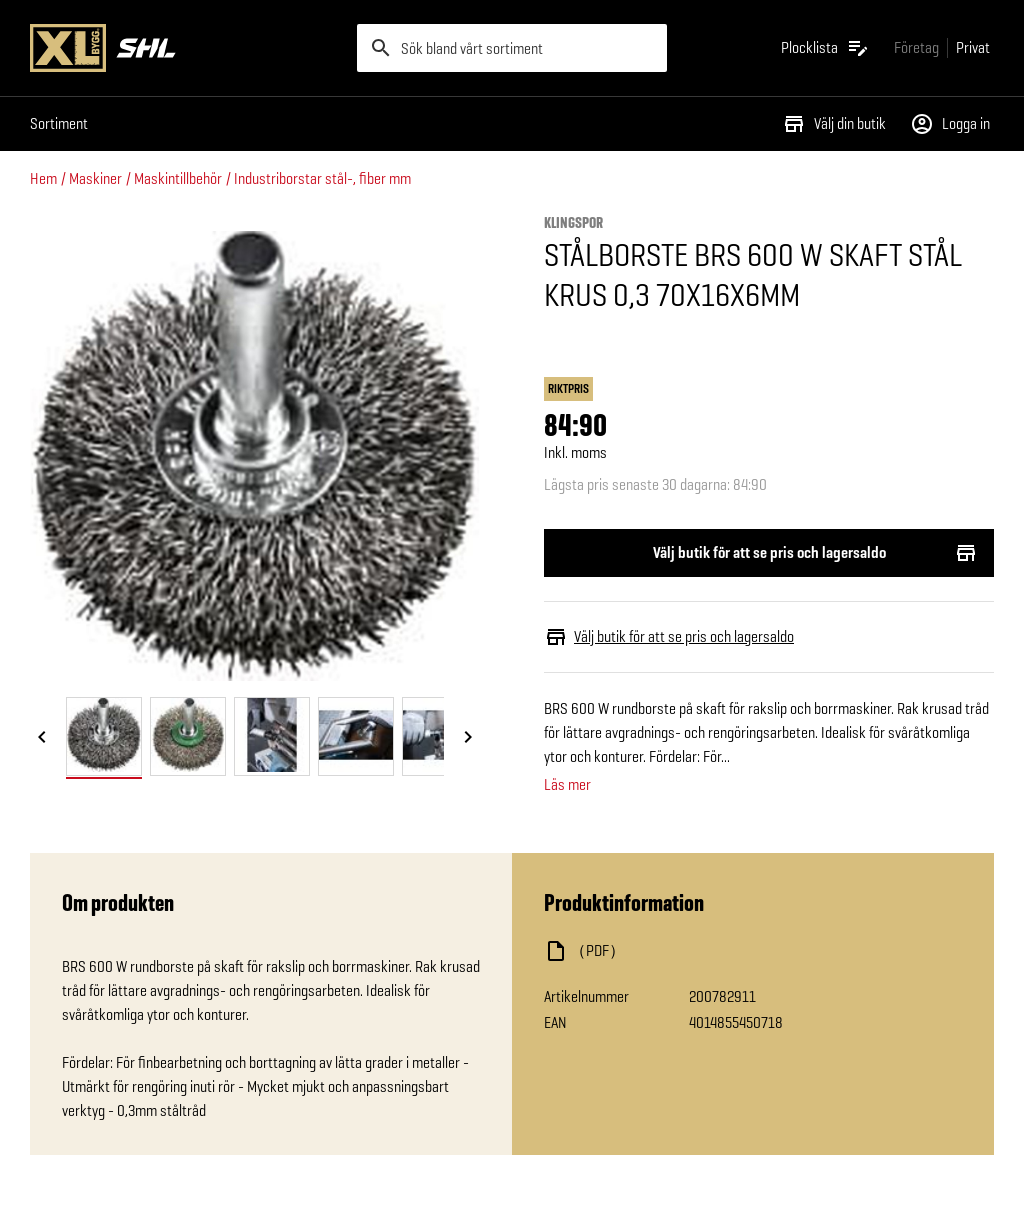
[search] (512, 48)
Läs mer (567, 785)
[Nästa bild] (468, 738)
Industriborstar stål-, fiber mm (322, 178)
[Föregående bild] (42, 738)
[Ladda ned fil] (744, 951)
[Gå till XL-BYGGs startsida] (185, 48)
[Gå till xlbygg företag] (916, 47)
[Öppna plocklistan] (825, 48)
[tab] (104, 736)
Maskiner (95, 178)
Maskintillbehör (178, 178)
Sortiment (59, 123)
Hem (43, 178)
